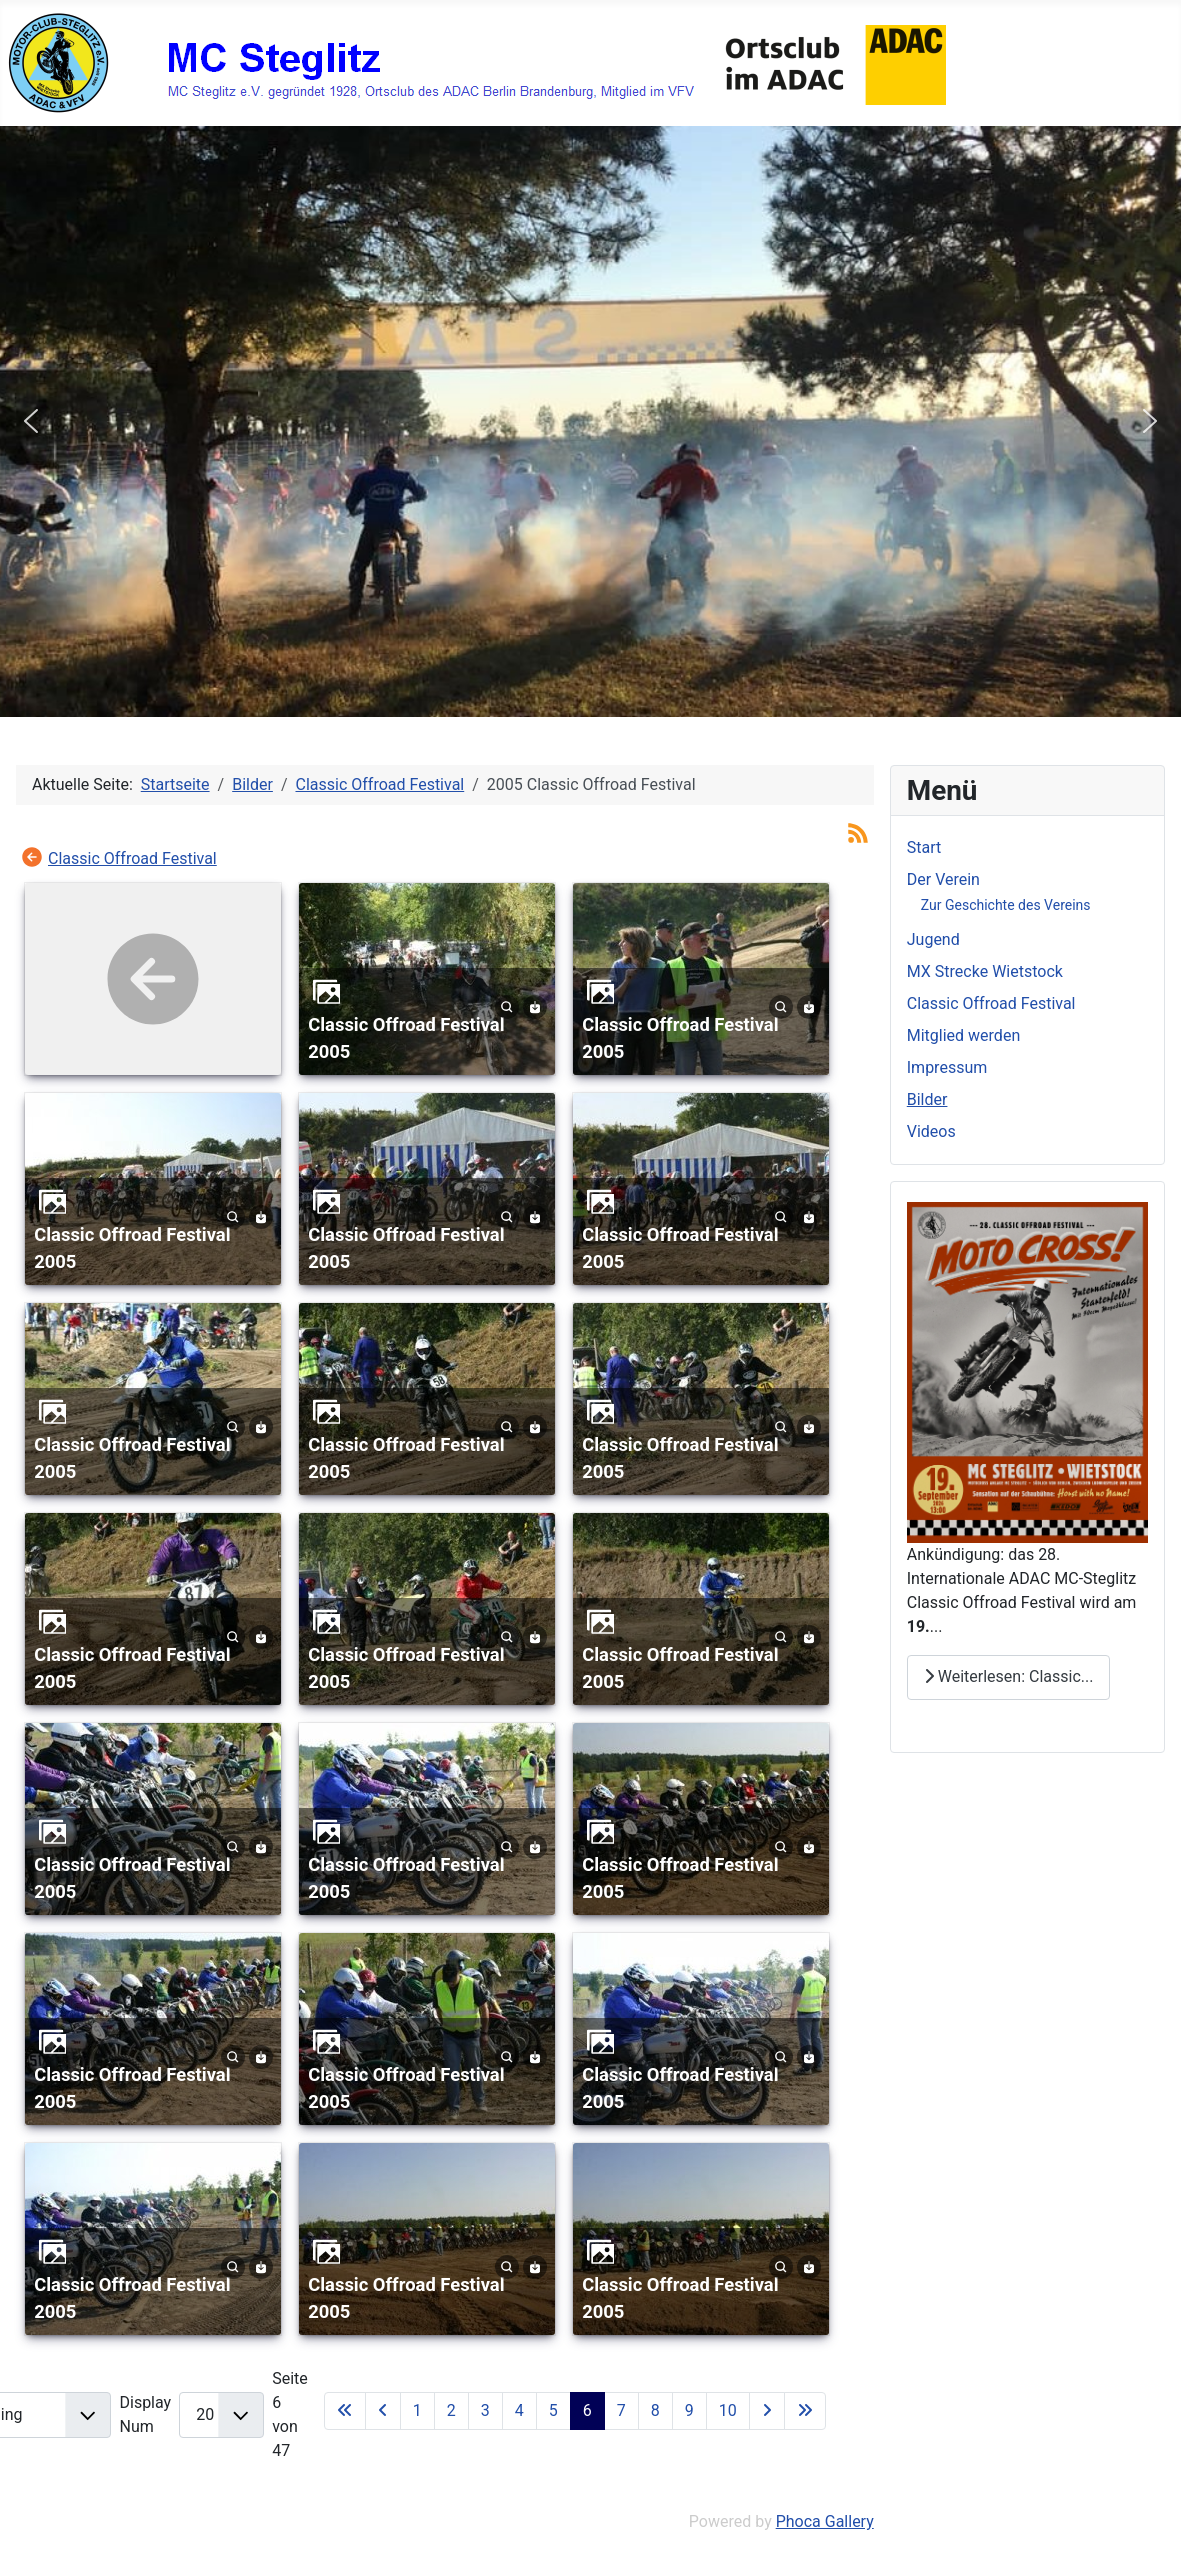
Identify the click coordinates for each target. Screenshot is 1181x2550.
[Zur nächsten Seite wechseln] (767, 2411)
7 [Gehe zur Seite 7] (621, 2410)
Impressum (947, 1067)
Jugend (933, 939)
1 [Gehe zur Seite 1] (417, 2410)
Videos (931, 1131)
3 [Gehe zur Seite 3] (485, 2410)
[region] (590, 421)
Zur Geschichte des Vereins (1006, 905)
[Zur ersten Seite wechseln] (345, 2411)
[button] (31, 421)
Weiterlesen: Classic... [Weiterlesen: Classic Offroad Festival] (1009, 1676)
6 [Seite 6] (587, 2410)
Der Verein (943, 879)
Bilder (927, 1099)
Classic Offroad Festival (132, 858)
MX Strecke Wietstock (985, 971)
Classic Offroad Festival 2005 (406, 1038)
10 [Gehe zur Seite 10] (728, 2410)
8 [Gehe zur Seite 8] (655, 2410)
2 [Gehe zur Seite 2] (451, 2410)
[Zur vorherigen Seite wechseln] (383, 2411)
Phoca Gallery (825, 2521)
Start (924, 847)
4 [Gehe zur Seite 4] (519, 2410)
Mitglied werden (963, 1035)
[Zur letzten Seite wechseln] (805, 2411)
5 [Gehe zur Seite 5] (553, 2410)
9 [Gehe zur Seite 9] (689, 2410)
